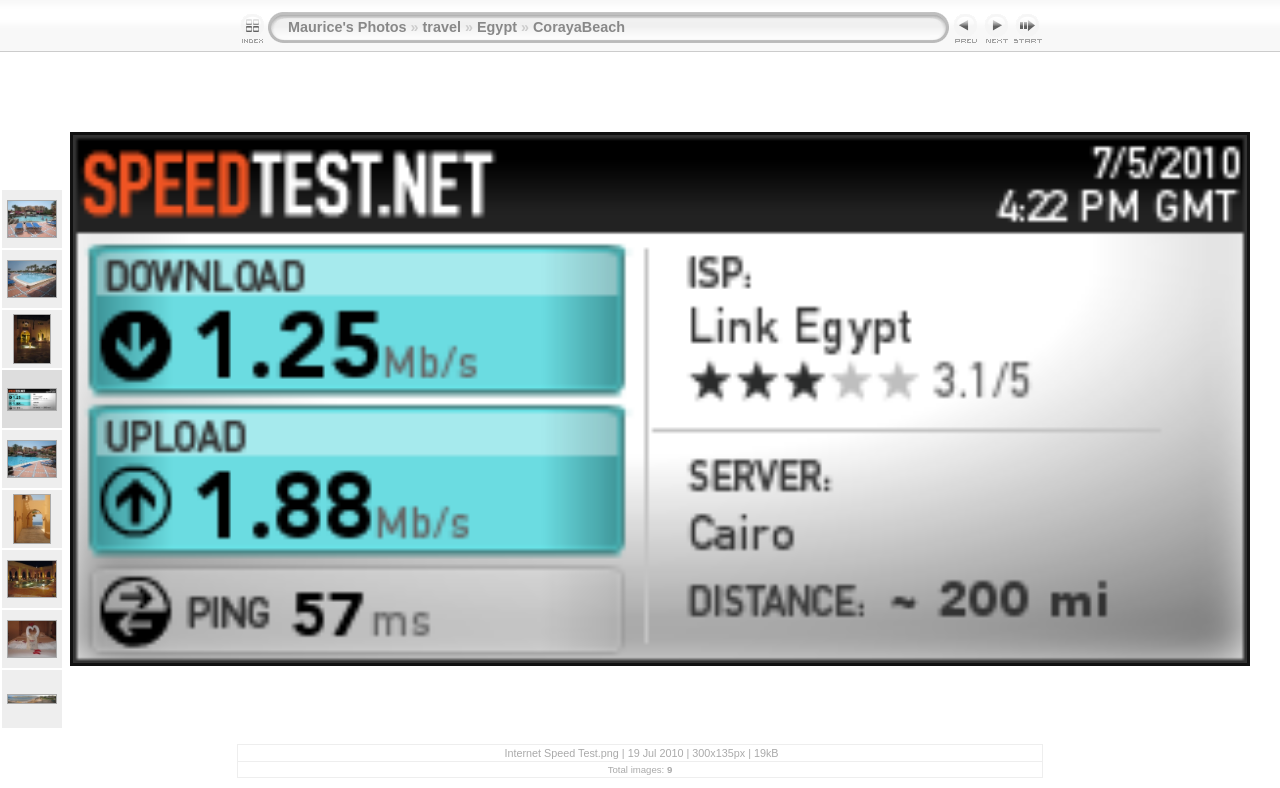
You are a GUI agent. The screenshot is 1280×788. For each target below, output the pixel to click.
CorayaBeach (579, 27)
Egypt (497, 27)
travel (442, 27)
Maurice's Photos (347, 27)
